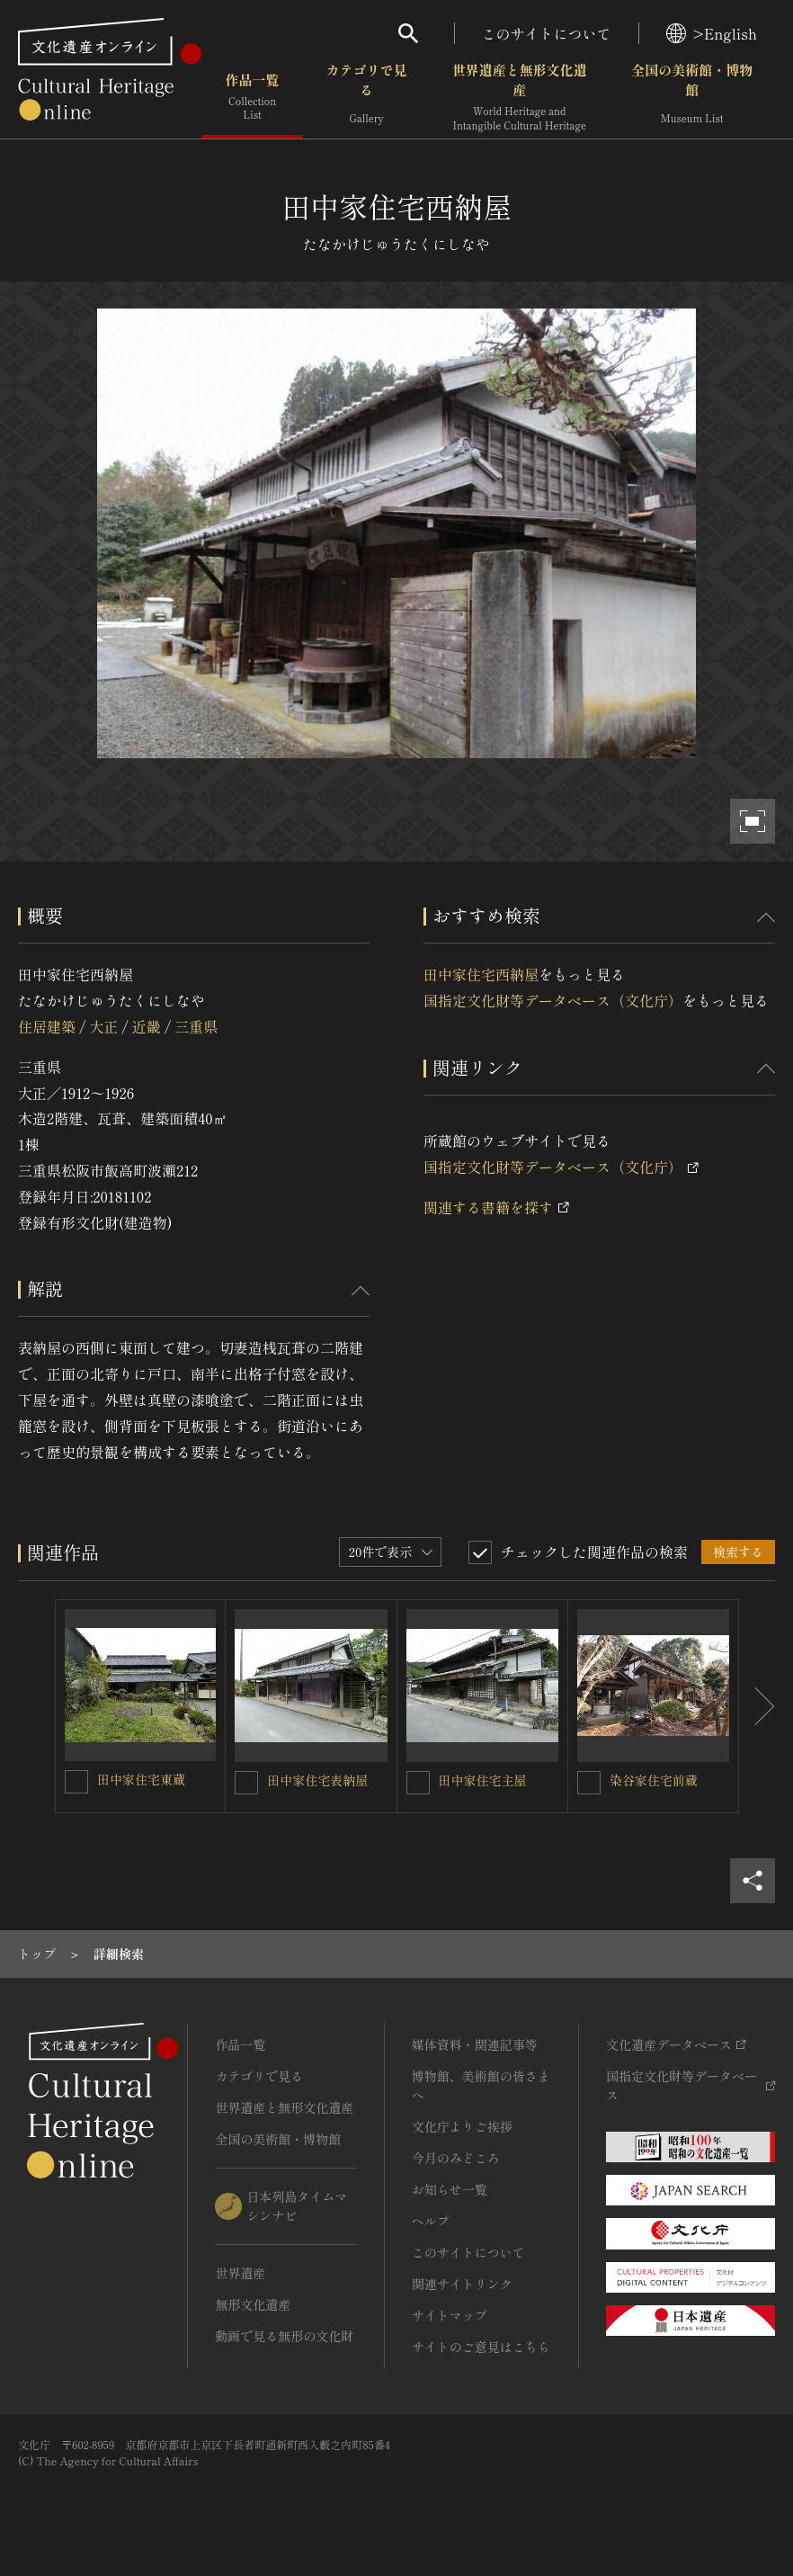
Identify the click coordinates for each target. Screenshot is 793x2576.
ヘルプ (431, 2221)
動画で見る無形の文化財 (284, 2336)
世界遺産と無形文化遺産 (519, 98)
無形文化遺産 (252, 2304)
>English (711, 33)
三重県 (196, 1026)
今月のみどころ (456, 2158)
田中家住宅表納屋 (317, 1780)
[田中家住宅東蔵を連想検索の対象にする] (76, 1781)
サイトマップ (449, 2315)
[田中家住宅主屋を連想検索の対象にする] (418, 1782)
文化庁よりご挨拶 (462, 2126)
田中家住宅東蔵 (141, 1779)
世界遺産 (240, 2273)
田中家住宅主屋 (483, 1780)
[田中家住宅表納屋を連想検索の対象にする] (246, 1782)
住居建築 (47, 1026)
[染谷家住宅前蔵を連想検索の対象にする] (589, 1782)
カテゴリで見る (366, 98)
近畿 (146, 1026)
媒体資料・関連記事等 (475, 2044)
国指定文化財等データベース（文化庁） (552, 1000)
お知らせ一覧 (449, 2189)
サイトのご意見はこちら (481, 2347)
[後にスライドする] (757, 1705)
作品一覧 (252, 98)
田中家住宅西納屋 (481, 974)
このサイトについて (546, 33)
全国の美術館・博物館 (692, 98)
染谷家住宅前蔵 (654, 1780)
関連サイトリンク (462, 2284)
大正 (103, 1026)
